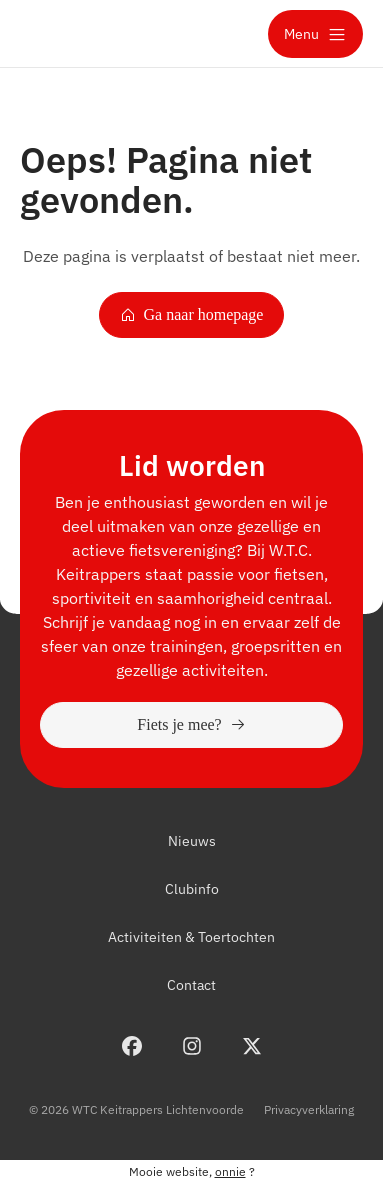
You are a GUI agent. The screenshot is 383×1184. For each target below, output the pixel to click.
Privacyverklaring (309, 1109)
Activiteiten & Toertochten (191, 937)
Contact (191, 985)
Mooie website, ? (192, 1171)
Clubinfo (192, 889)
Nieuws (192, 841)
